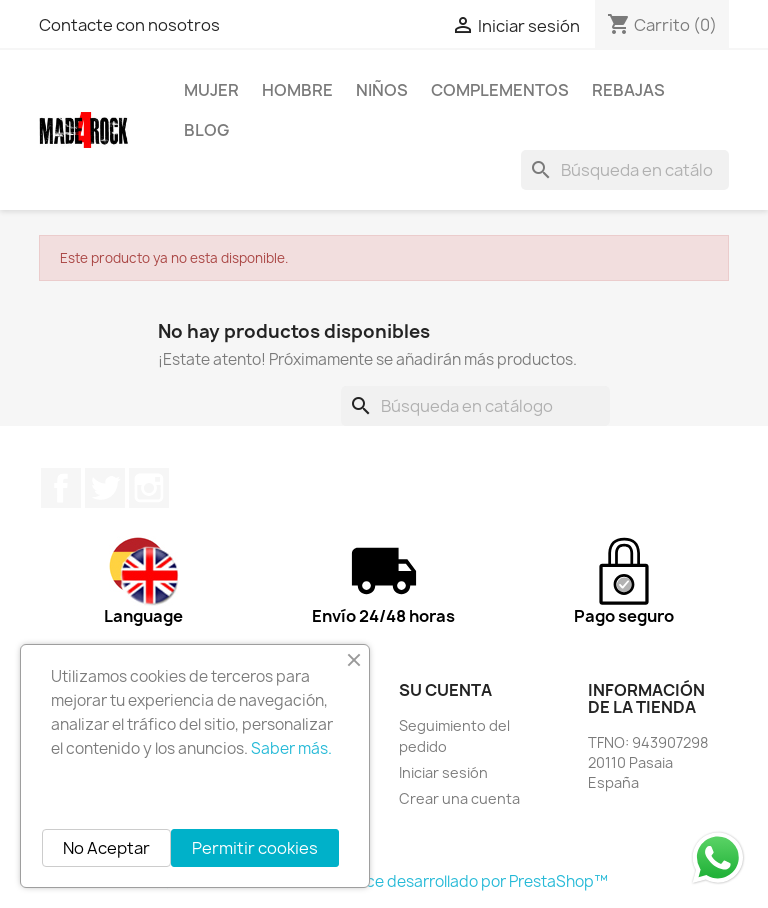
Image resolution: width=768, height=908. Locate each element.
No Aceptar (106, 848)
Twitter (105, 488)
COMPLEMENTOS (500, 90)
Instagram (149, 488)
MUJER (211, 90)
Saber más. (291, 748)
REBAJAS (628, 90)
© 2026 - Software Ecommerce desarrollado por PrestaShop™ (384, 881)
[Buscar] (625, 170)
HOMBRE (297, 90)
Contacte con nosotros (129, 25)
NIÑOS (382, 90)
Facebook (61, 488)
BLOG (206, 130)
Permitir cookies (255, 848)
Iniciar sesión (443, 772)
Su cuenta (445, 690)
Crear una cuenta (459, 798)
